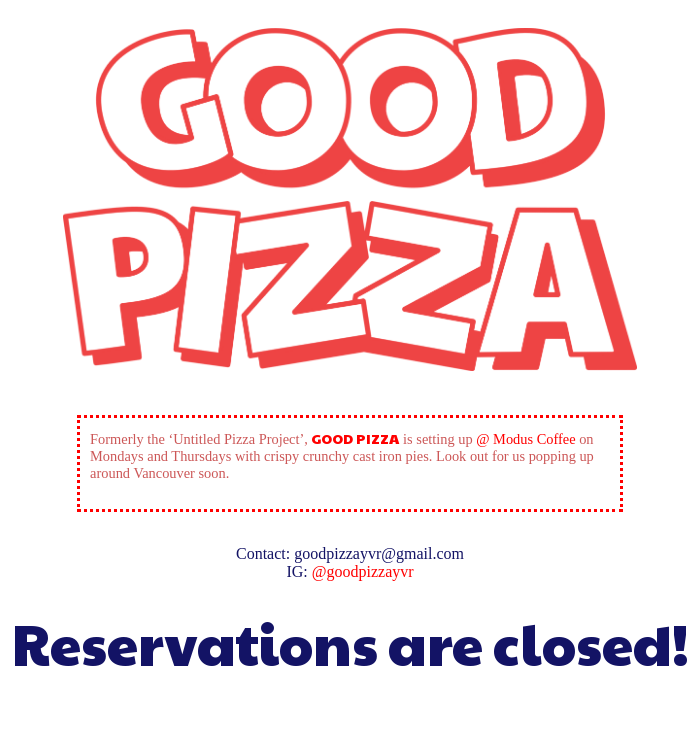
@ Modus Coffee (525, 439)
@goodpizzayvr (363, 571)
